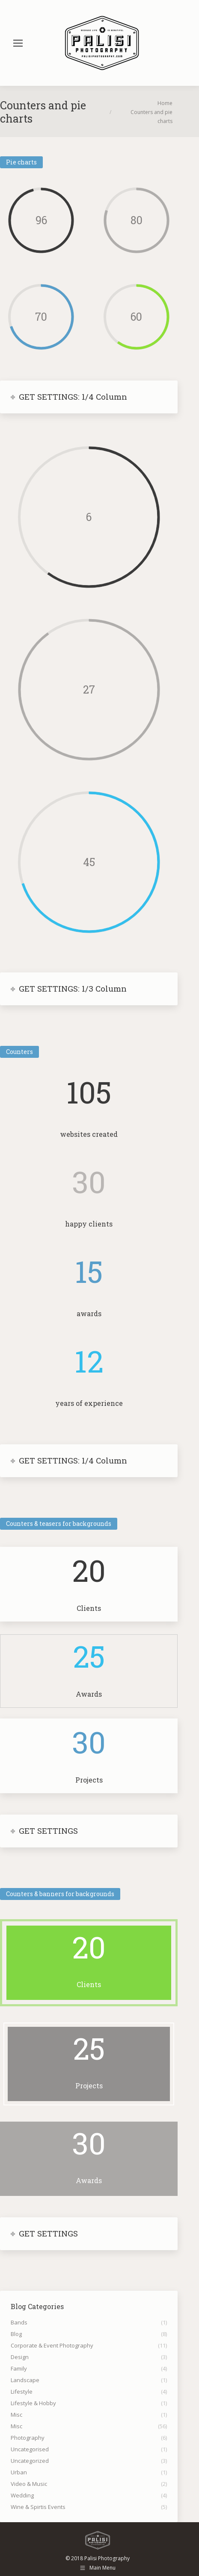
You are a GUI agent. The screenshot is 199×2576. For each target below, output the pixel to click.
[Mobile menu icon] (18, 43)
